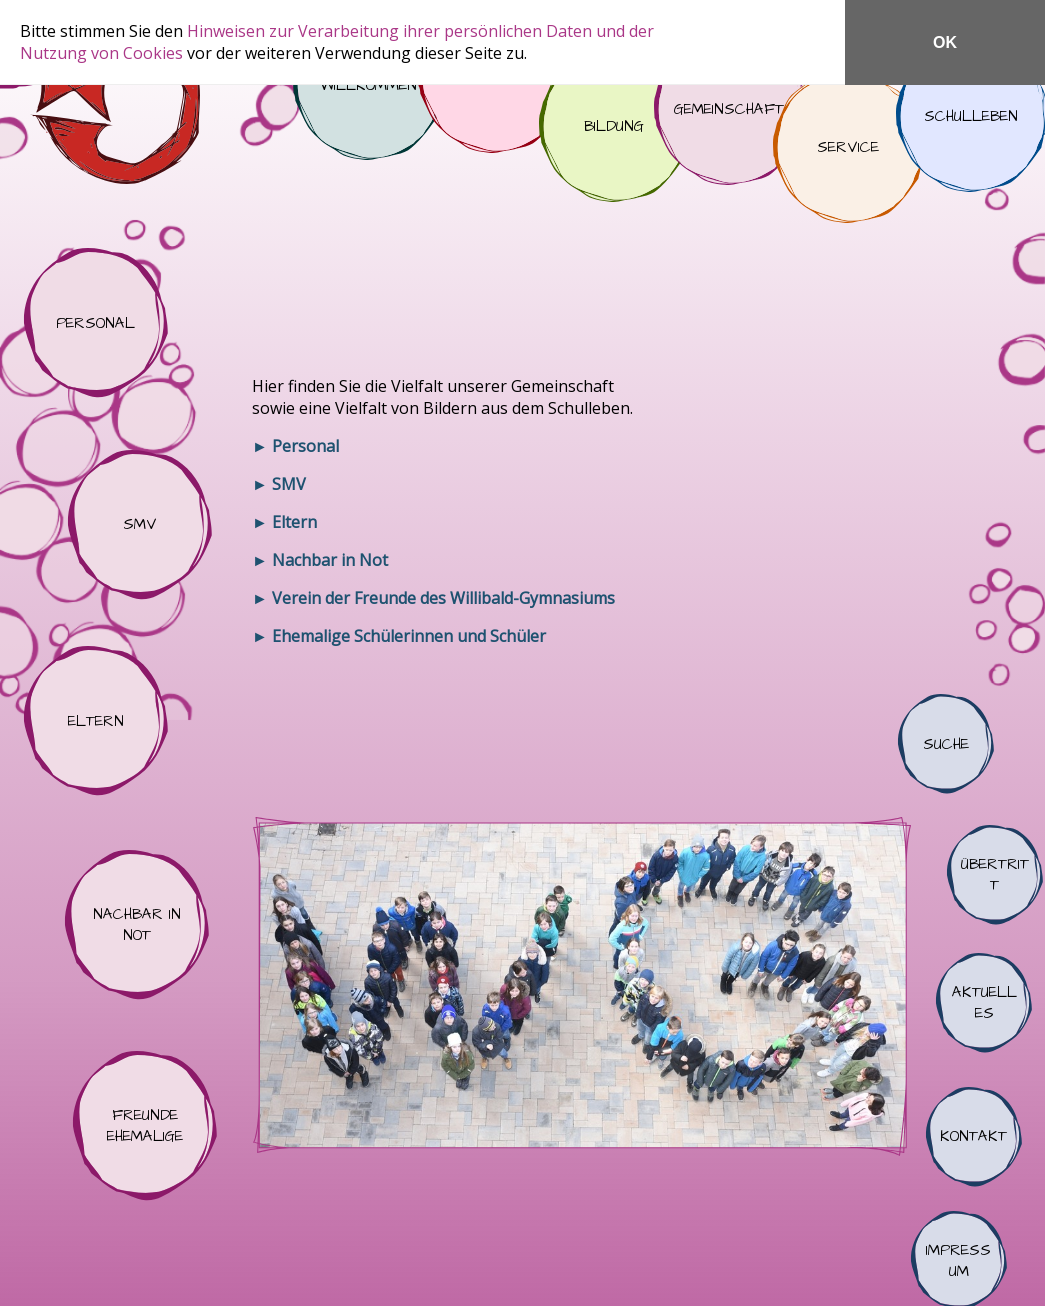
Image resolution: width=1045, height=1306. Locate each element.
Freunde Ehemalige (145, 1126)
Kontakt (974, 1137)
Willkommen (368, 85)
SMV (140, 525)
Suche (946, 744)
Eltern (96, 721)
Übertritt (995, 875)
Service (848, 148)
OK (945, 42)
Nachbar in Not (137, 925)
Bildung (614, 127)
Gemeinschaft (729, 110)
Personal (96, 323)
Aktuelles (984, 1003)
